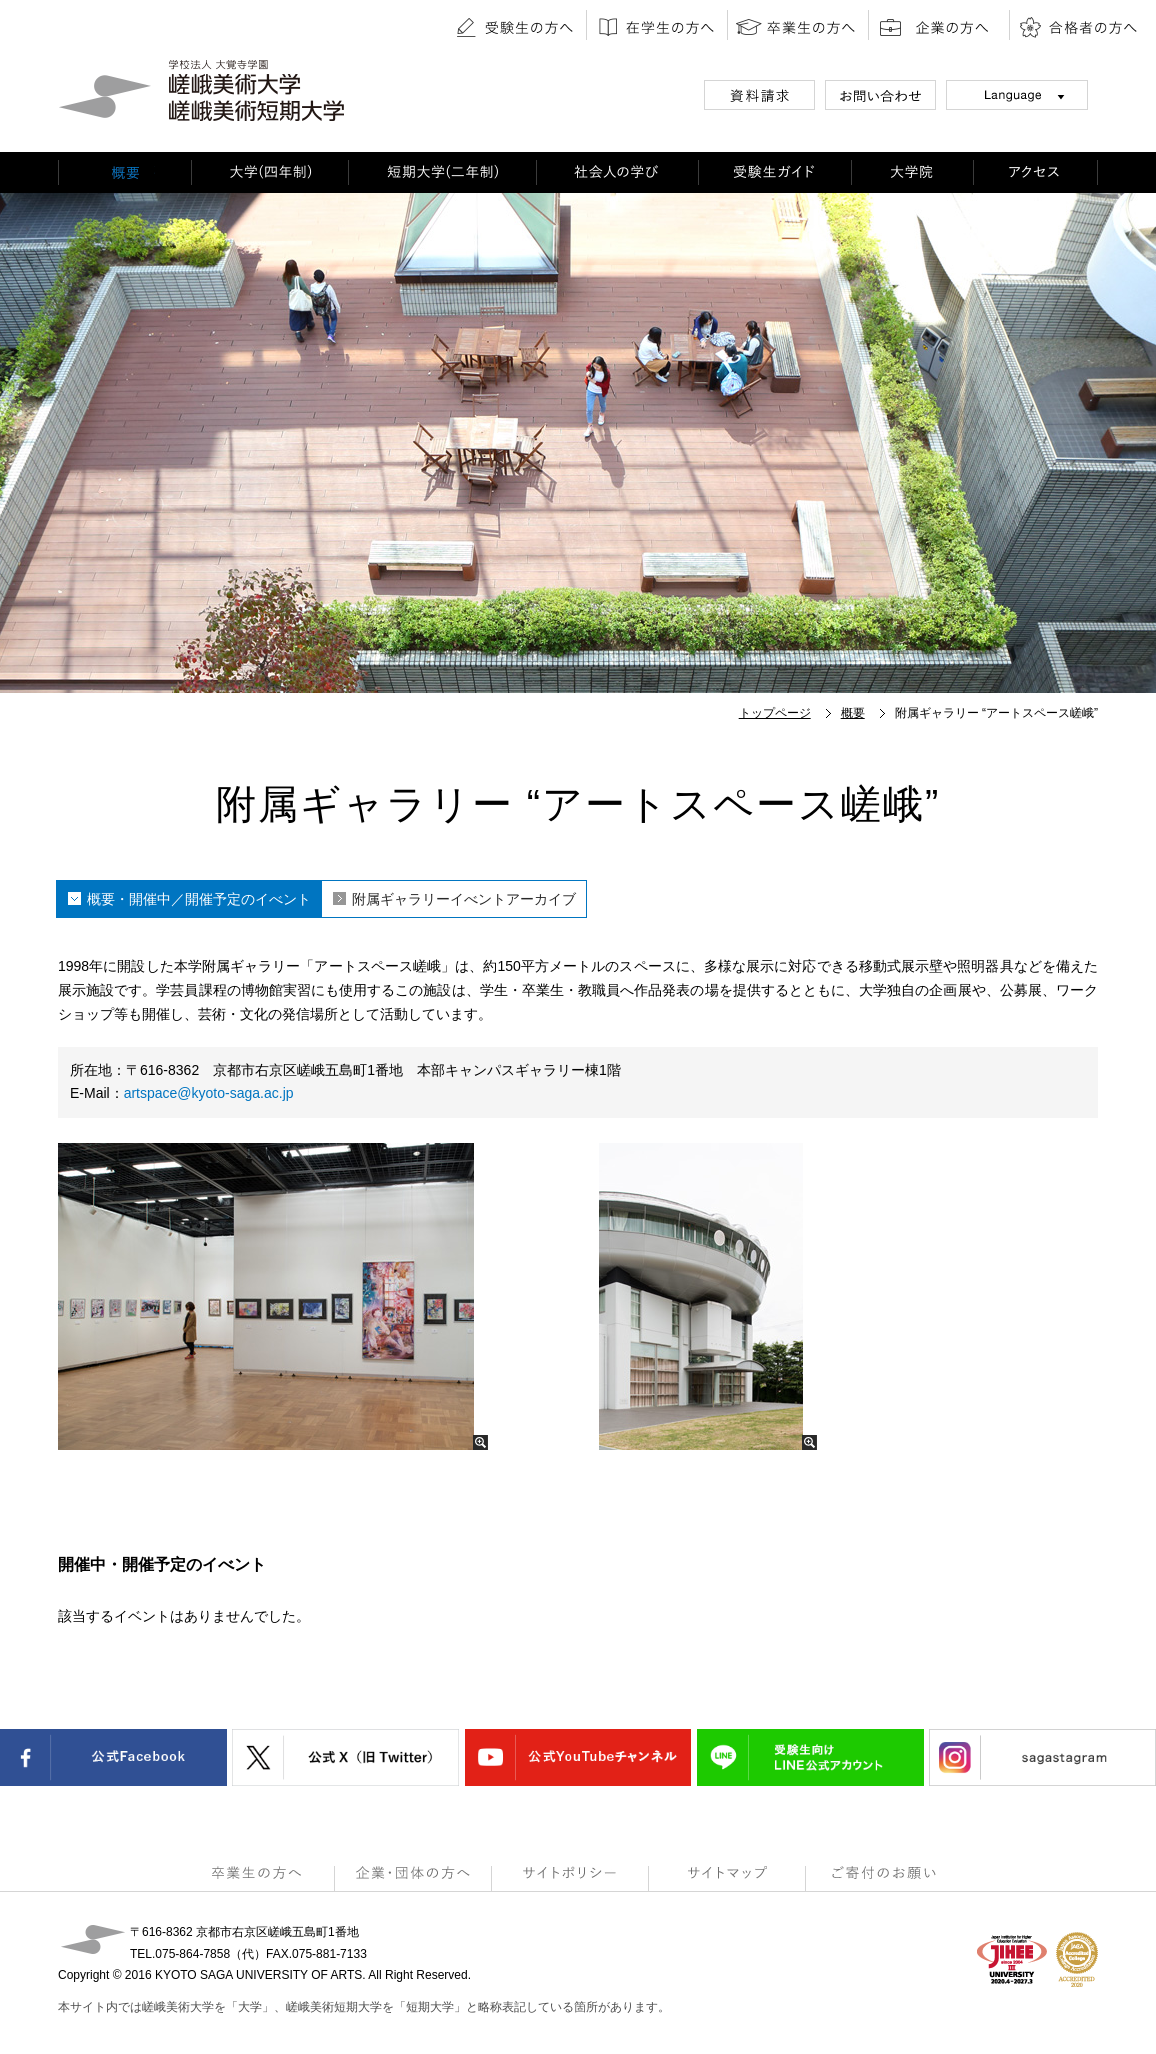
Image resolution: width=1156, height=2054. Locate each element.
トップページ (775, 713)
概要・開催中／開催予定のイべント (199, 899)
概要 (853, 713)
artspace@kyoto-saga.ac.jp (209, 1093)
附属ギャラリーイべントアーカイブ (464, 899)
